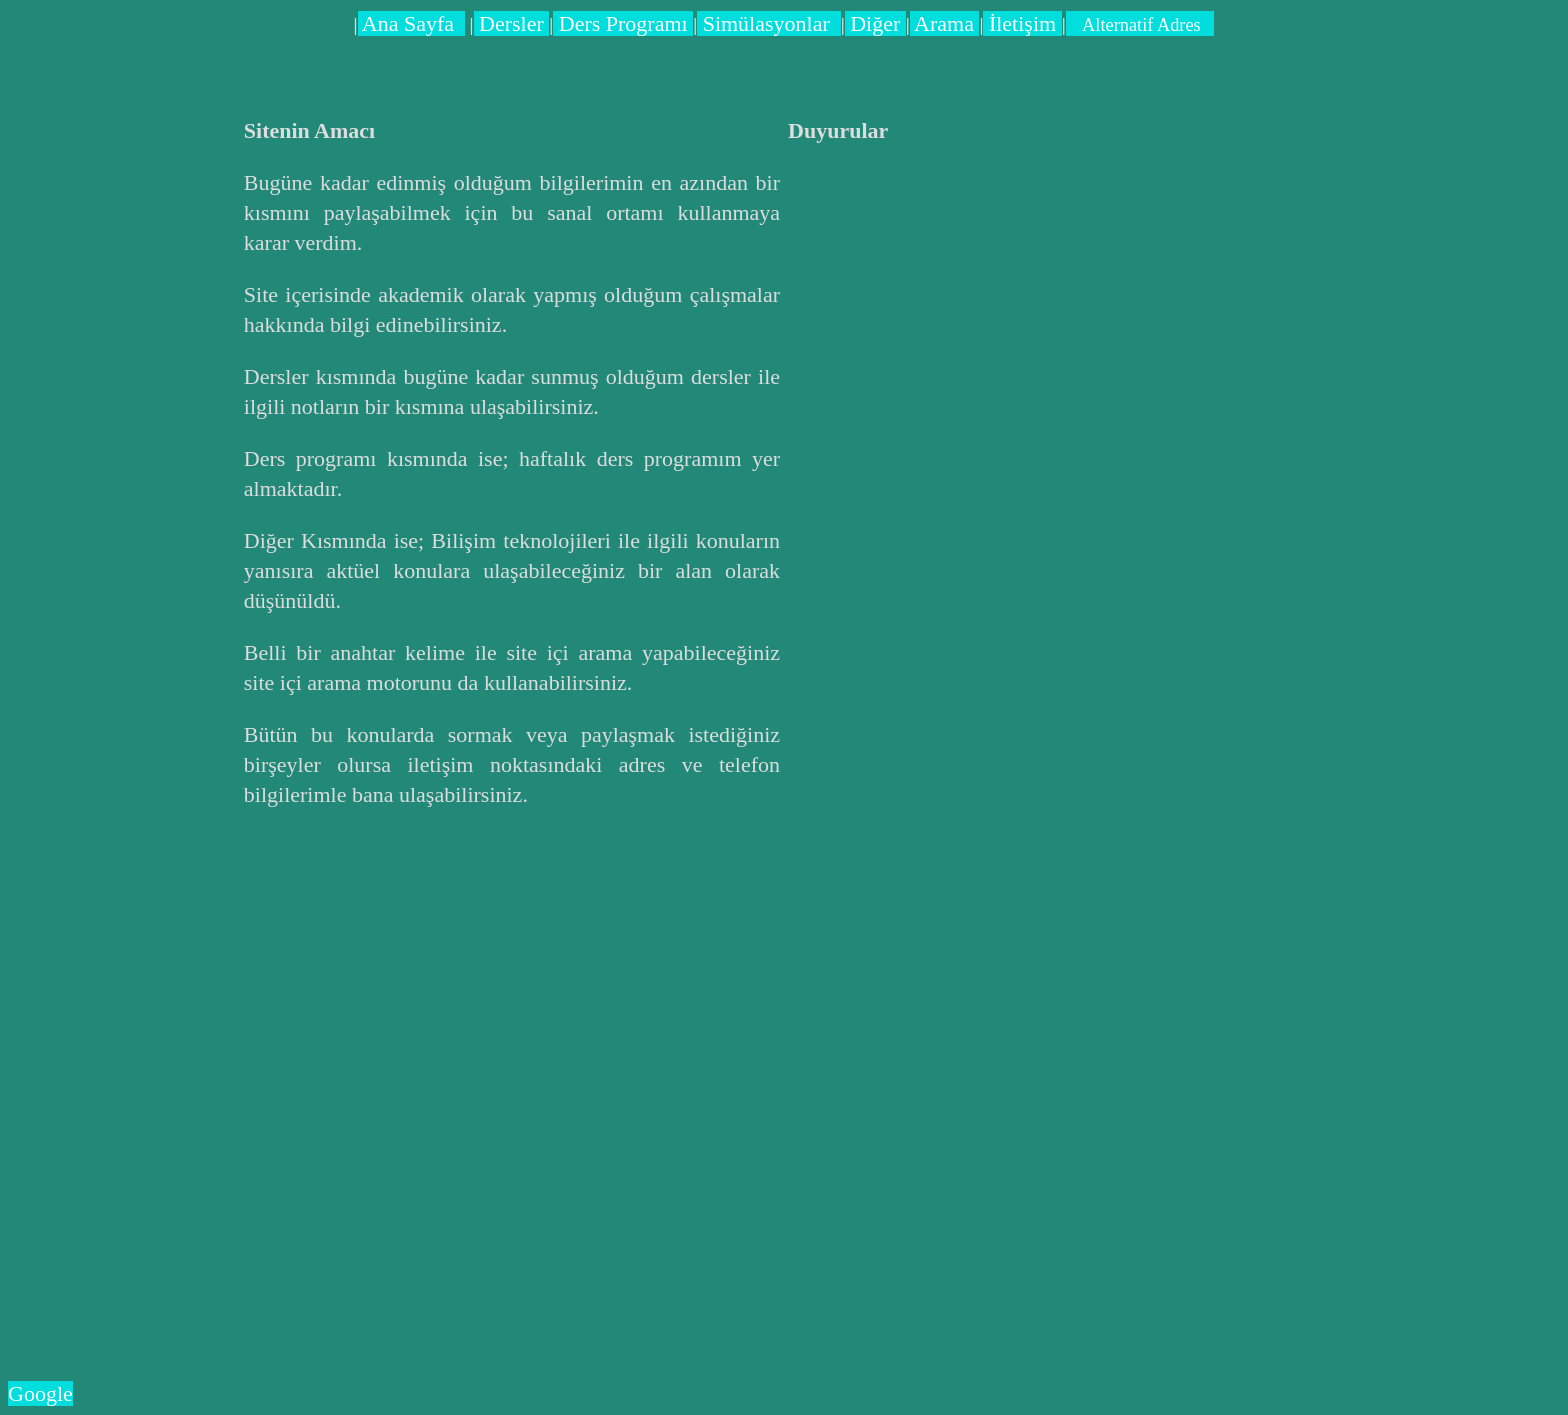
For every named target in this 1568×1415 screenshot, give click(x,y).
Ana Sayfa (412, 23)
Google (40, 1393)
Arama (945, 23)
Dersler (512, 23)
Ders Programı (623, 23)
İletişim (1022, 23)
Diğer (875, 23)
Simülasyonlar (769, 23)
